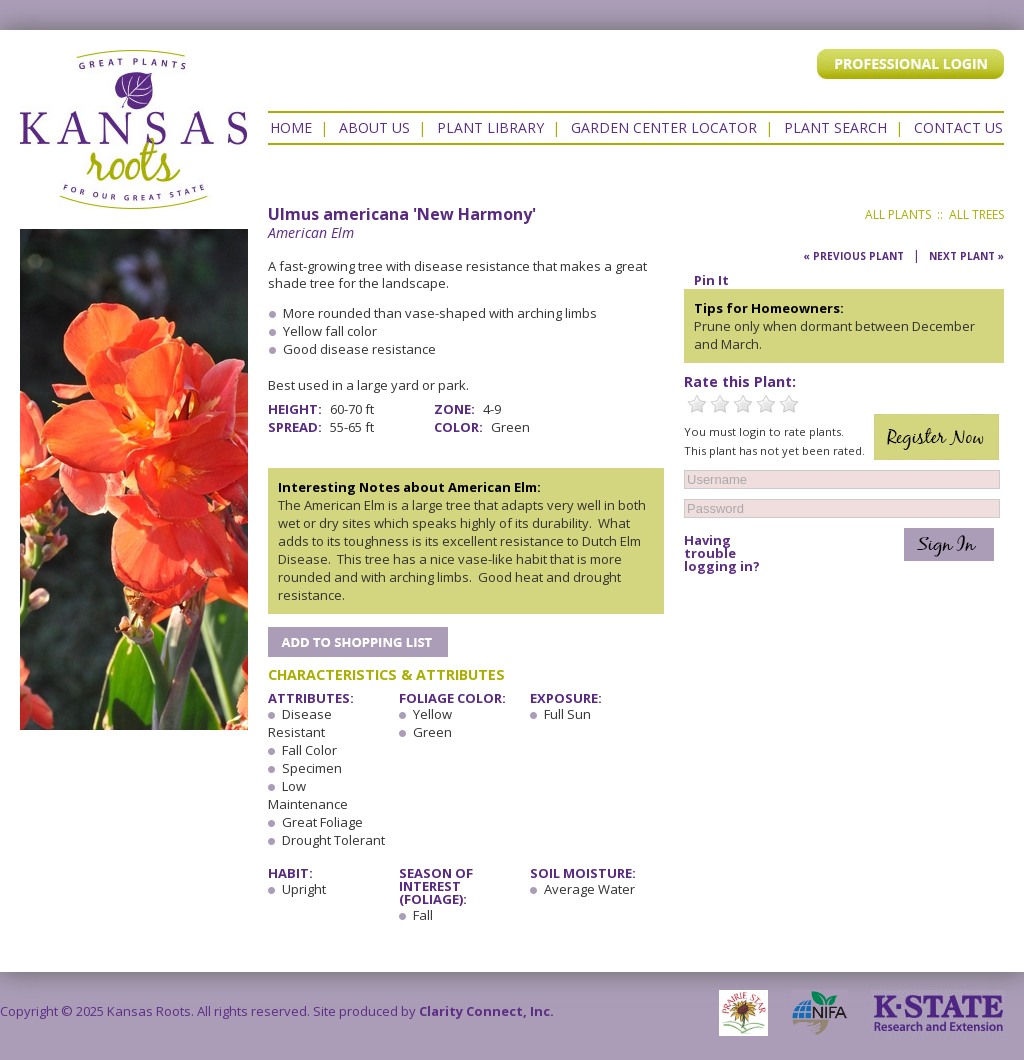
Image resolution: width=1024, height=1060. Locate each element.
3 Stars (743, 404)
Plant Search (835, 127)
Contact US (958, 127)
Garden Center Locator (664, 127)
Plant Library (490, 127)
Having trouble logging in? (722, 553)
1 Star (697, 404)
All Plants (898, 214)
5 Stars (789, 404)
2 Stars (720, 404)
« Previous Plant (853, 256)
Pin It (711, 280)
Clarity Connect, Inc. (486, 1011)
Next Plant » (966, 256)
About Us (374, 127)
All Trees (976, 214)
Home (291, 127)
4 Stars (766, 404)
